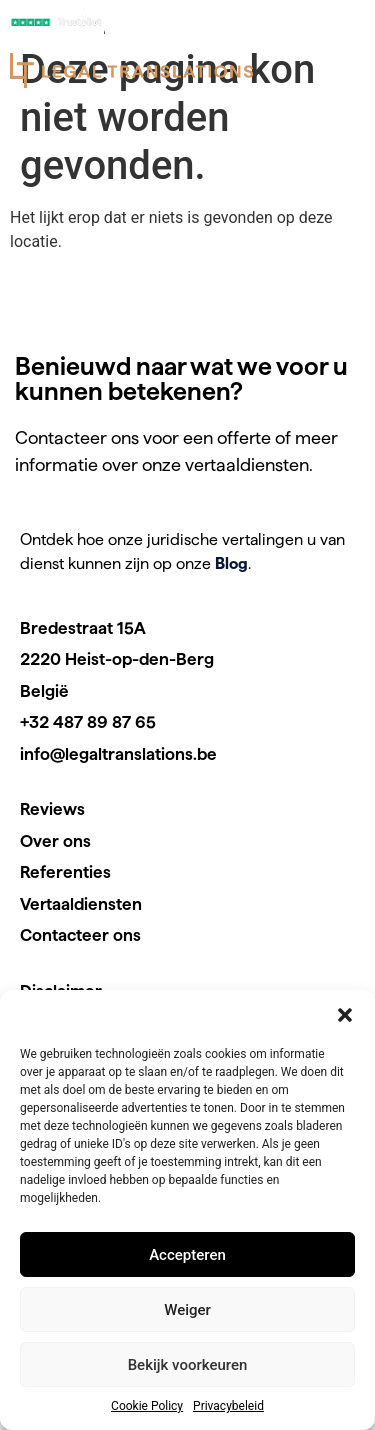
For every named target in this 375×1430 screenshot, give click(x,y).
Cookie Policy (147, 1406)
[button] (345, 1015)
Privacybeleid (228, 1406)
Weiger (187, 1310)
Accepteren (187, 1255)
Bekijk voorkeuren (188, 1365)
